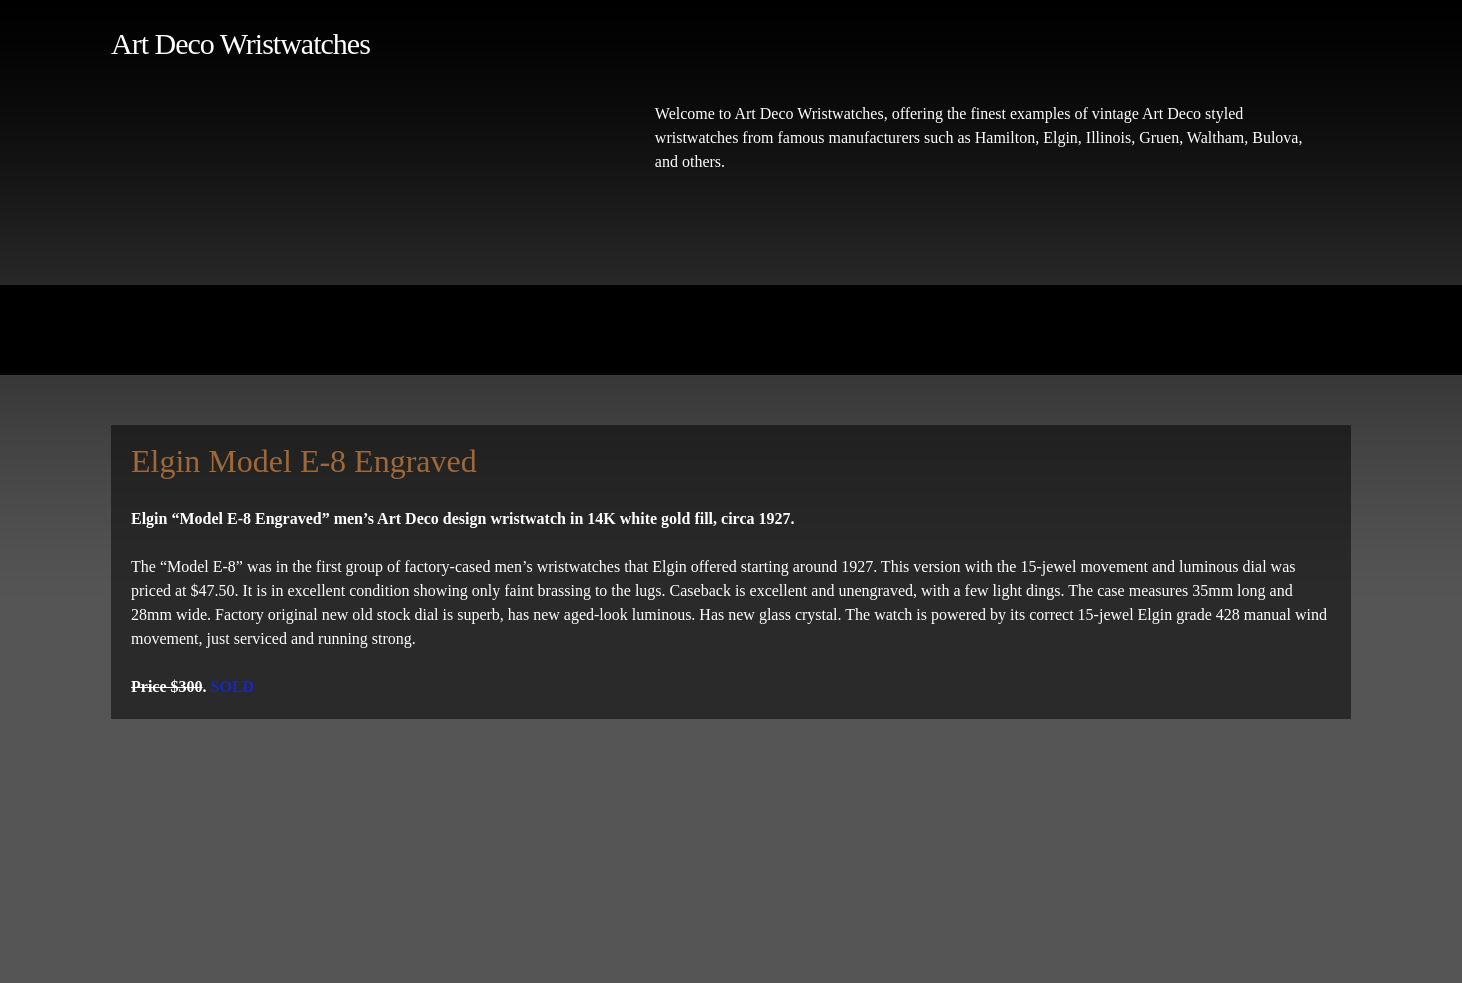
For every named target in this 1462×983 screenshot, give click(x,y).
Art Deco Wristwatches (240, 43)
